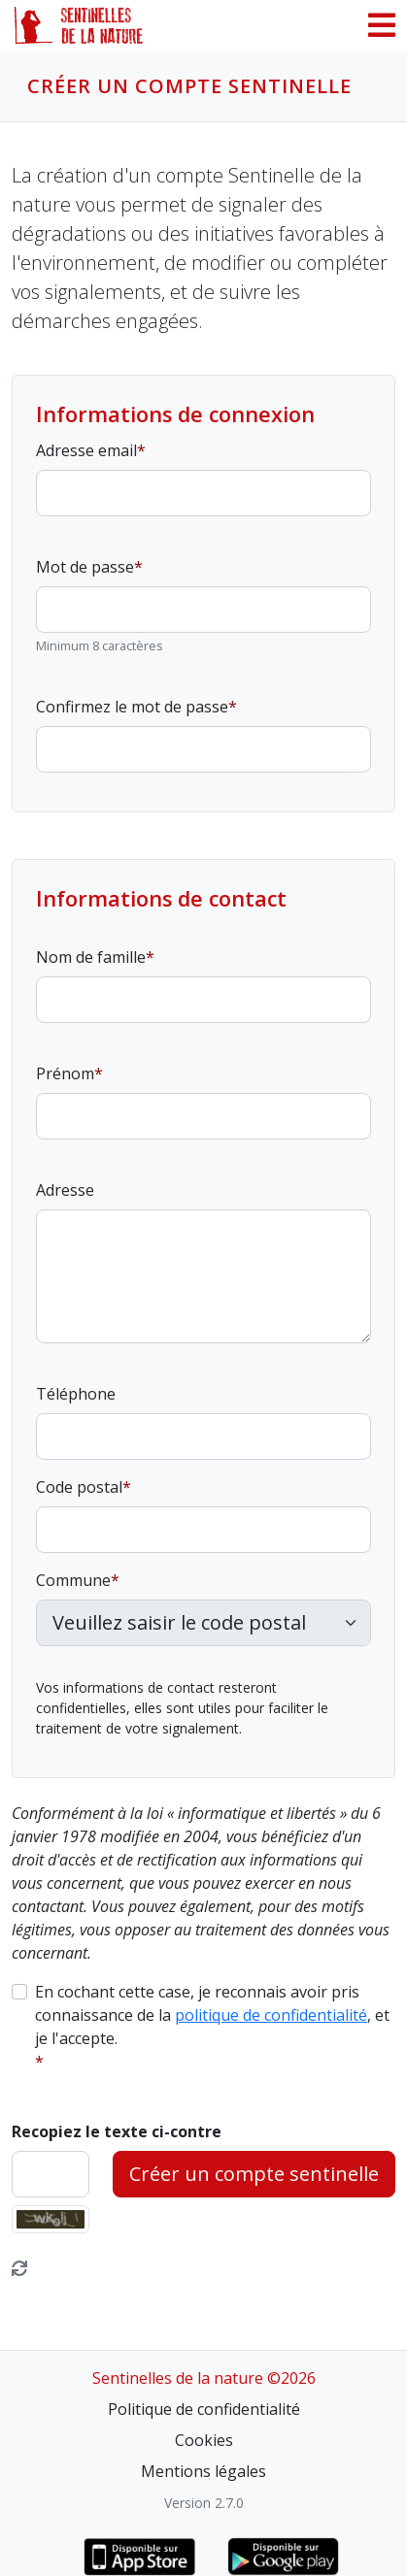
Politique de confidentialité (204, 2409)
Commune (73, 1580)
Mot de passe (85, 567)
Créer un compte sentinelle (254, 2174)
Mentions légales (203, 2471)
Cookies (204, 2440)
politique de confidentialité (271, 2015)
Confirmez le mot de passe (132, 706)
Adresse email (86, 450)
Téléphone (76, 1393)
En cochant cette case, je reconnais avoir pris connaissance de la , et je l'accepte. (212, 2015)
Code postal (79, 1487)
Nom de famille (91, 957)
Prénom (65, 1073)
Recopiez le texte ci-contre (116, 2131)
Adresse (65, 1190)
